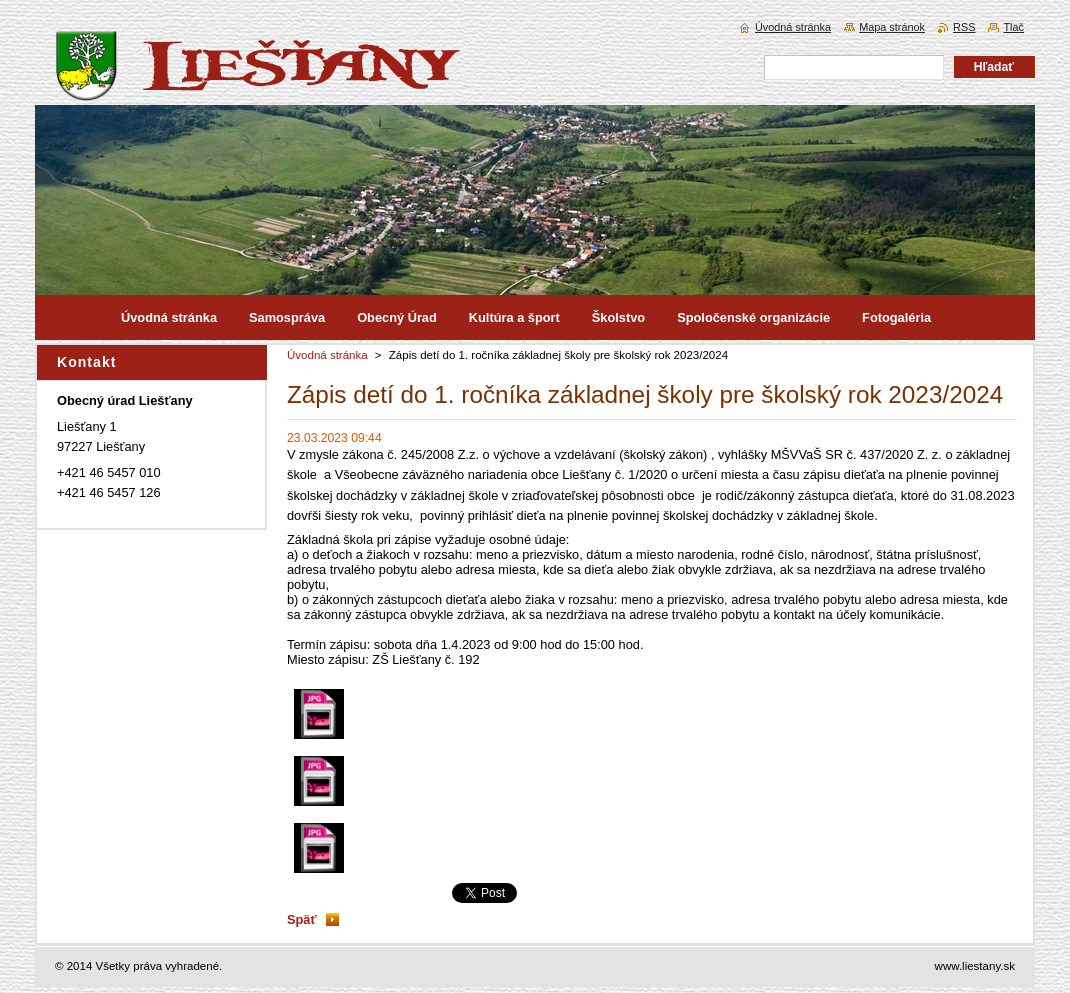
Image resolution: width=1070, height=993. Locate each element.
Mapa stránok (892, 27)
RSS (964, 27)
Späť (302, 919)
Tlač (1013, 27)
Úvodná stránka (327, 355)
